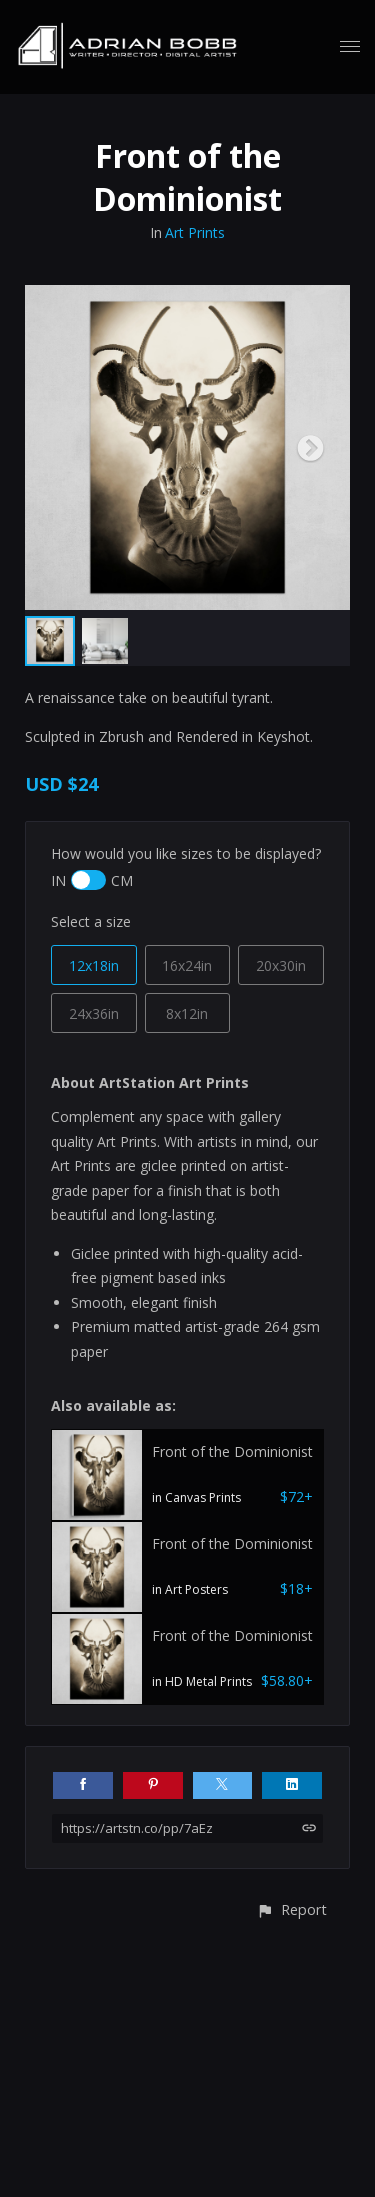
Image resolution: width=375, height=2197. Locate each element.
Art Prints (195, 232)
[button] (291, 1909)
